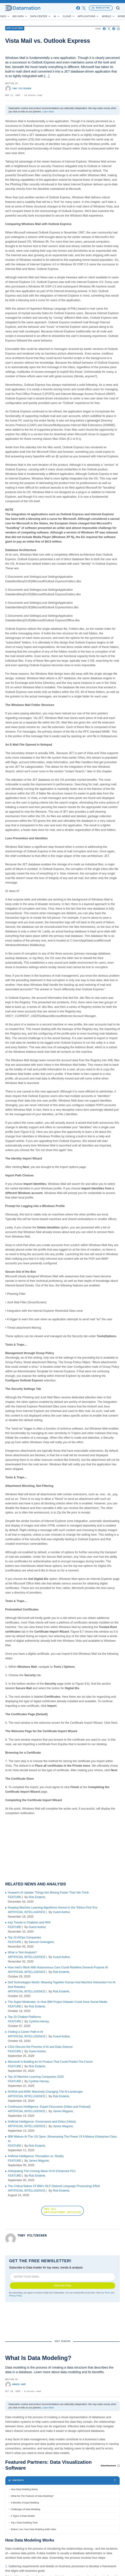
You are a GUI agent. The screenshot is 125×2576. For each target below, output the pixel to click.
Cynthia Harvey (39, 2021)
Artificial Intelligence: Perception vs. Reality (36, 2156)
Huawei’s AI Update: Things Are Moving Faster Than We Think (48, 1892)
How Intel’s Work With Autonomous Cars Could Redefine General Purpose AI (58, 1967)
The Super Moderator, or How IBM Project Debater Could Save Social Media (57, 2002)
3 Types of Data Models (23, 2516)
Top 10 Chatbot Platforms (24, 2016)
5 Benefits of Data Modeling (25, 2502)
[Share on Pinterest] (113, 28)
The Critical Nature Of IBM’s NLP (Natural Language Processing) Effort (54, 2186)
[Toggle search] (118, 8)
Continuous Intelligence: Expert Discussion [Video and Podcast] (49, 2106)
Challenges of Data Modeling (25, 2509)
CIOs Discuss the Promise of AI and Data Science (40, 2046)
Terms (107, 2293)
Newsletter (101, 8)
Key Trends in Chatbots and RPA (29, 1922)
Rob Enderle (37, 1897)
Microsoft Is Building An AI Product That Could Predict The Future (50, 2061)
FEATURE (14, 1897)
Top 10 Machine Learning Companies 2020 (36, 2076)
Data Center (48, 16)
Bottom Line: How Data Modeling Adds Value (33, 2529)
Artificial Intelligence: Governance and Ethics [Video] (42, 2121)
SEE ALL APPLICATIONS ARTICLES (62, 2210)
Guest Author (61, 1912)
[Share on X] (109, 28)
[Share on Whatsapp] (118, 28)
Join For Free (62, 2285)
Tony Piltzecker (18, 88)
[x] (84, 8)
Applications (96, 16)
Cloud (76, 16)
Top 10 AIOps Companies (24, 1937)
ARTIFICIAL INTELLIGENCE (26, 1912)
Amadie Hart (15, 2384)
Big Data (28, 16)
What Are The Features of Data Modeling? (32, 2496)
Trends (11, 16)
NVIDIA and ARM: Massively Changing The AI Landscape (45, 2091)
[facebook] (78, 8)
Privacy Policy (15, 2296)
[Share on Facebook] (104, 28)
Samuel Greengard (41, 1942)
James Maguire (63, 2111)
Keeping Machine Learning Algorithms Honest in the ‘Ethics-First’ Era (52, 1907)
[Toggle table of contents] (62, 2480)
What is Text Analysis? (22, 1952)
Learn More (48, 111)
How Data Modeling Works (24, 2489)
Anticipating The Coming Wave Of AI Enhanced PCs (42, 2171)
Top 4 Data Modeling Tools (24, 2522)
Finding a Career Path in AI (25, 2031)
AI (65, 16)
